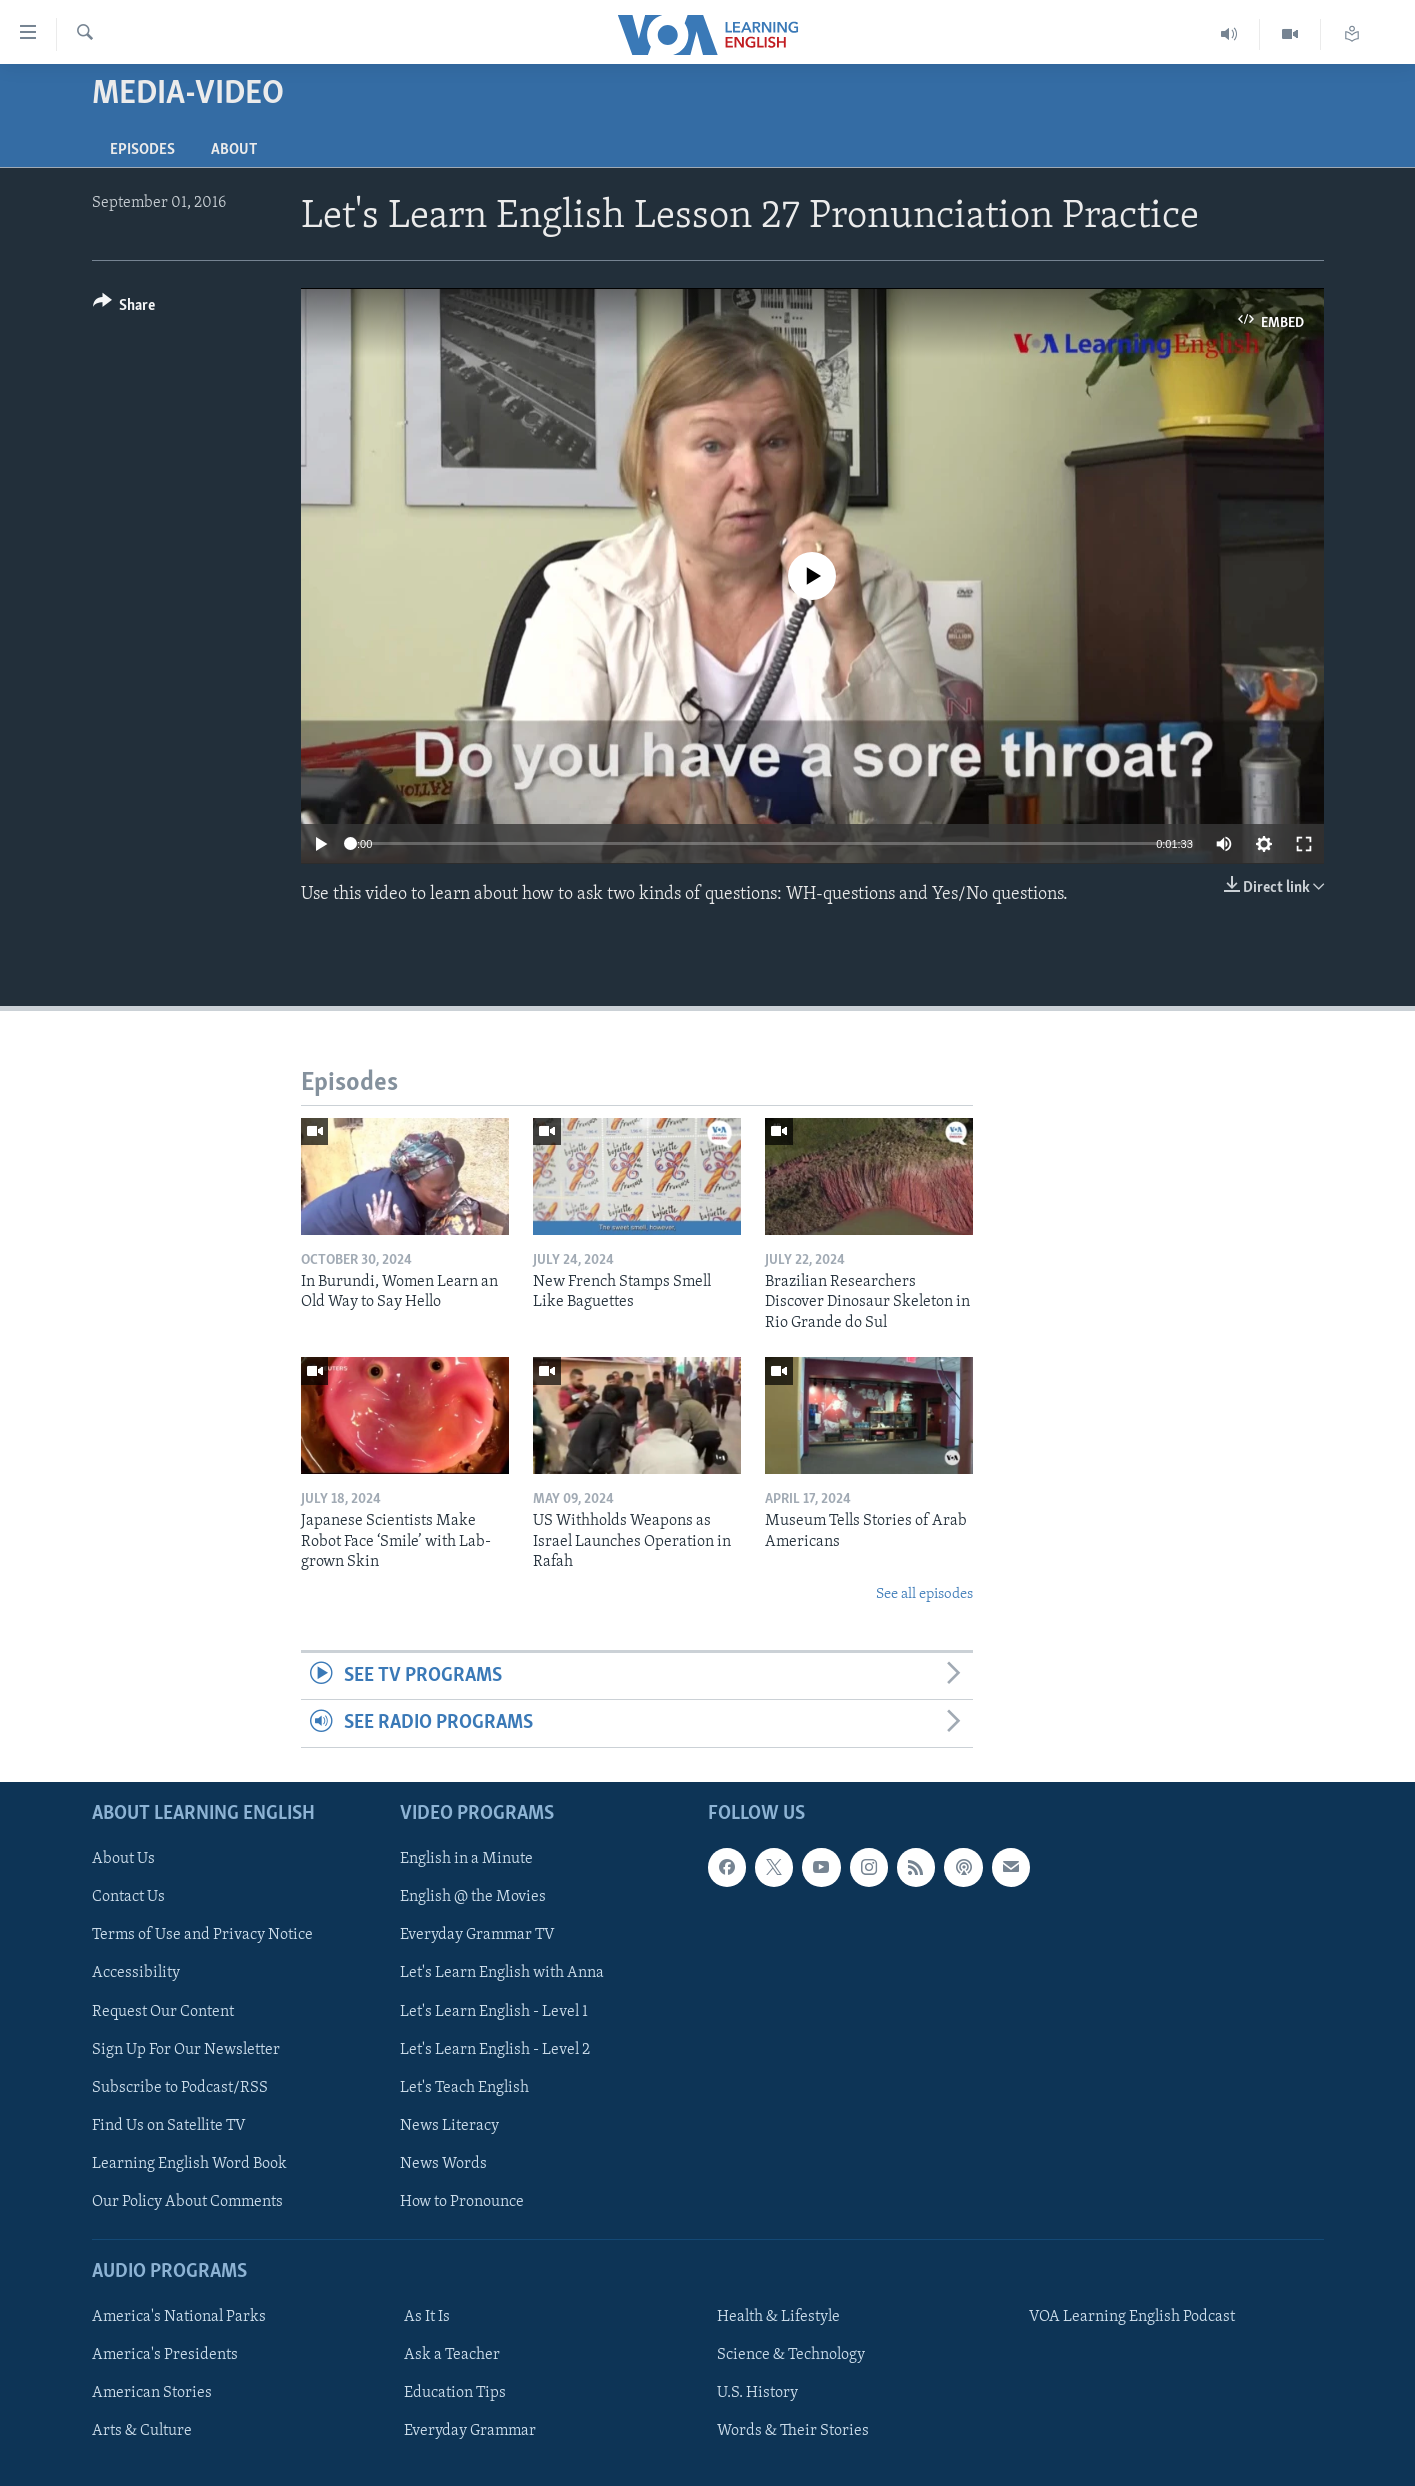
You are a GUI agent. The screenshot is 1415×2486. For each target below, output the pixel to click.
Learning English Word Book (189, 2164)
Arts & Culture (142, 2431)
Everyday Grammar (470, 2431)
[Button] (124, 308)
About (234, 150)
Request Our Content (163, 2011)
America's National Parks (179, 2317)
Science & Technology (791, 2355)
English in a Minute (466, 1859)
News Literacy (449, 2125)
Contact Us (128, 1897)
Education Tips (455, 2393)
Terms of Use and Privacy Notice (202, 1935)
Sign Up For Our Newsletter (186, 2049)
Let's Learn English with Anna (502, 1973)
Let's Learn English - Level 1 (494, 2011)
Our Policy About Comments (187, 2202)
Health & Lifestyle (778, 2317)
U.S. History (757, 2393)
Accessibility (136, 1973)
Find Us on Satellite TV (169, 2125)
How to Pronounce (462, 2202)
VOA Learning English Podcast (1132, 2317)
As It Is (427, 2317)
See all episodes (924, 1594)
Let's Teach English (464, 2087)
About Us (123, 1859)
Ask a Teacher (452, 2355)
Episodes (142, 150)
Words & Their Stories (793, 2431)
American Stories (152, 2393)
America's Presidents (165, 2355)
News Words (443, 2164)
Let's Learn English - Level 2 (495, 2049)
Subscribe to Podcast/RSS (180, 2087)
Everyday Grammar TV (477, 1935)
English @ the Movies (473, 1897)
